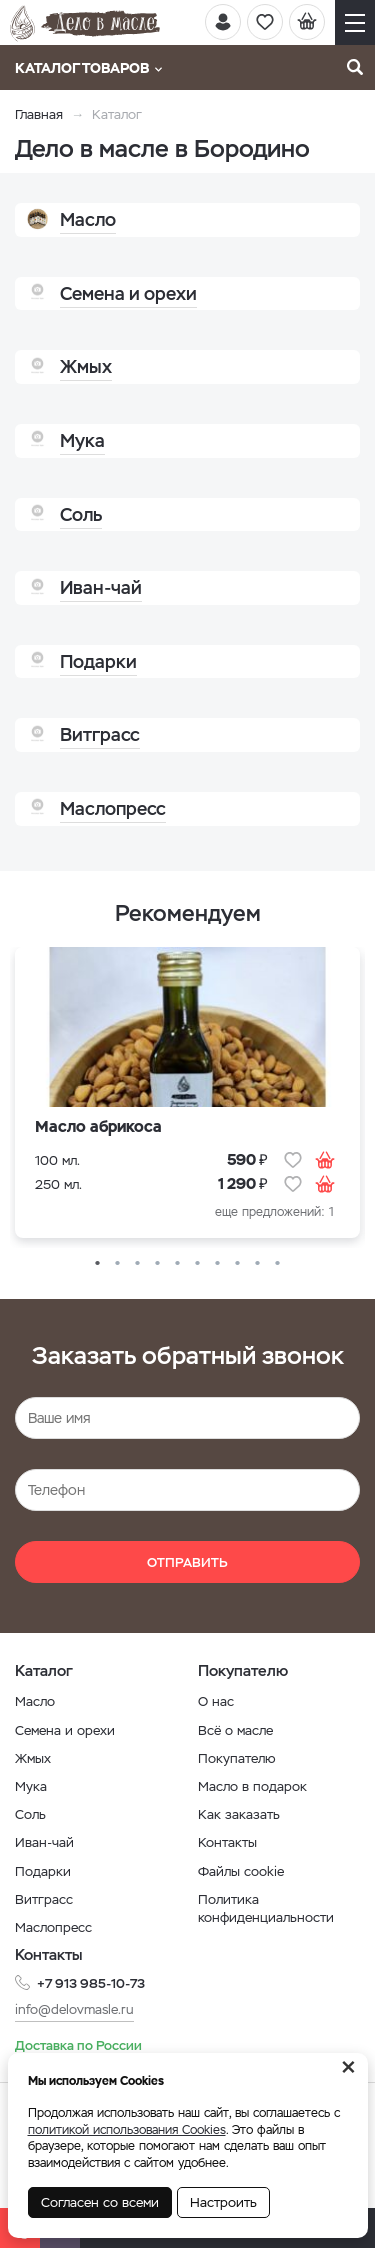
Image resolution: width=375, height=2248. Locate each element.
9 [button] (258, 1264)
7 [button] (218, 1264)
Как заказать (239, 1814)
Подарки (43, 1871)
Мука (31, 1786)
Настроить (223, 2202)
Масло (35, 1701)
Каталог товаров (88, 68)
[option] (187, 1097)
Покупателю (237, 1758)
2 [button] (118, 1264)
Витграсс (44, 1899)
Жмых (33, 1758)
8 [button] (238, 1264)
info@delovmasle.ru (74, 2009)
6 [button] (198, 1264)
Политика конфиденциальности (266, 1908)
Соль (30, 1814)
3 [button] (138, 1264)
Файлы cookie (241, 1871)
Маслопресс (53, 1927)
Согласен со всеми (100, 2202)
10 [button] (278, 1264)
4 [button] (158, 1264)
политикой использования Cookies (127, 2130)
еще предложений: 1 (274, 1212)
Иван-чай (44, 1842)
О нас (216, 1701)
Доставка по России (78, 2045)
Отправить (187, 1562)
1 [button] (98, 1264)
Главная (39, 114)
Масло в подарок (252, 1786)
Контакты (227, 1842)
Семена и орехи (65, 1730)
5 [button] (178, 1264)
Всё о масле (235, 1730)
